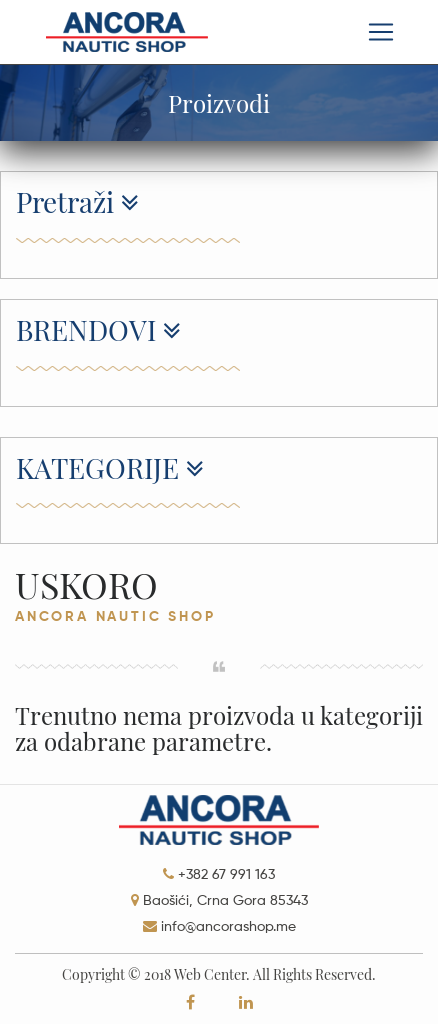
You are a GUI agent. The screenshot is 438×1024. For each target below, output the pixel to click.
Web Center (210, 974)
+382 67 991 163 (226, 875)
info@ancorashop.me (228, 927)
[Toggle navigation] (381, 32)
